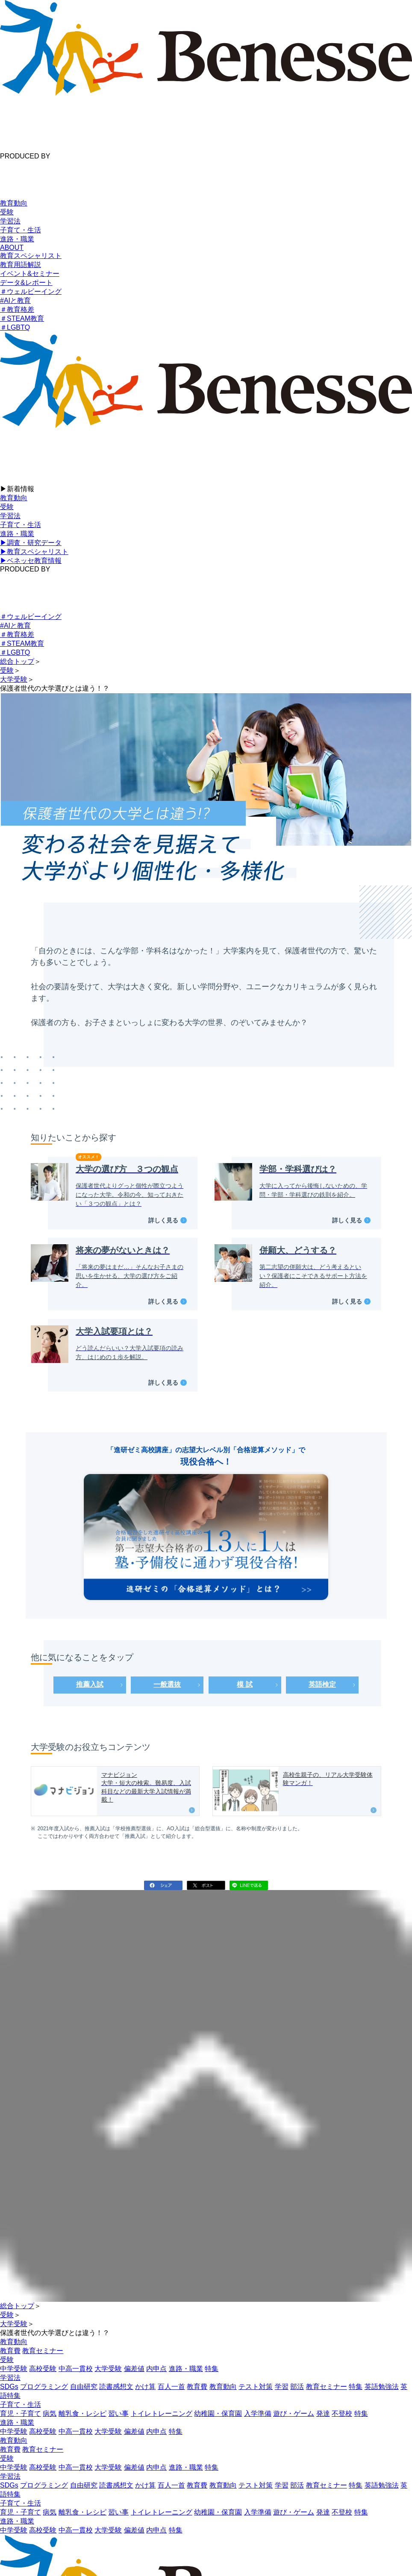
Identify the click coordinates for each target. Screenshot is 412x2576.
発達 (323, 2413)
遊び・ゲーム (293, 2413)
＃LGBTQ (15, 327)
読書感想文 (116, 2386)
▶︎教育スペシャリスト (34, 551)
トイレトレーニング (161, 2413)
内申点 (156, 2368)
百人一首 (171, 2386)
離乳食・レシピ (82, 2413)
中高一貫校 (76, 2368)
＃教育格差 (17, 309)
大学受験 (108, 2368)
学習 (281, 2386)
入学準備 (257, 2413)
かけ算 (145, 2386)
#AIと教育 (15, 300)
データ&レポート (26, 282)
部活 (297, 2386)
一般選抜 (167, 1684)
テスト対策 (255, 2386)
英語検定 (322, 1684)
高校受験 (42, 2368)
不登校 (342, 2413)
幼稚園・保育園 (218, 2413)
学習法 (10, 221)
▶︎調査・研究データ (31, 542)
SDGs (9, 2386)
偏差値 (134, 2368)
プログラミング (44, 2386)
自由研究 (83, 2386)
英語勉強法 (382, 2386)
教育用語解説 (20, 264)
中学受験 (13, 2368)
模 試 (244, 1684)
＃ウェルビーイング (31, 291)
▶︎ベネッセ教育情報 (31, 560)
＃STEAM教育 (22, 318)
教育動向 (13, 203)
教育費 (10, 2350)
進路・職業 (17, 239)
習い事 (118, 2413)
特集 (211, 2368)
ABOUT (12, 247)
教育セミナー (42, 2350)
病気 (49, 2413)
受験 (7, 212)
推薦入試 (89, 1684)
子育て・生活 (20, 230)
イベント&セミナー (29, 273)
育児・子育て (20, 2413)
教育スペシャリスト (31, 255)
